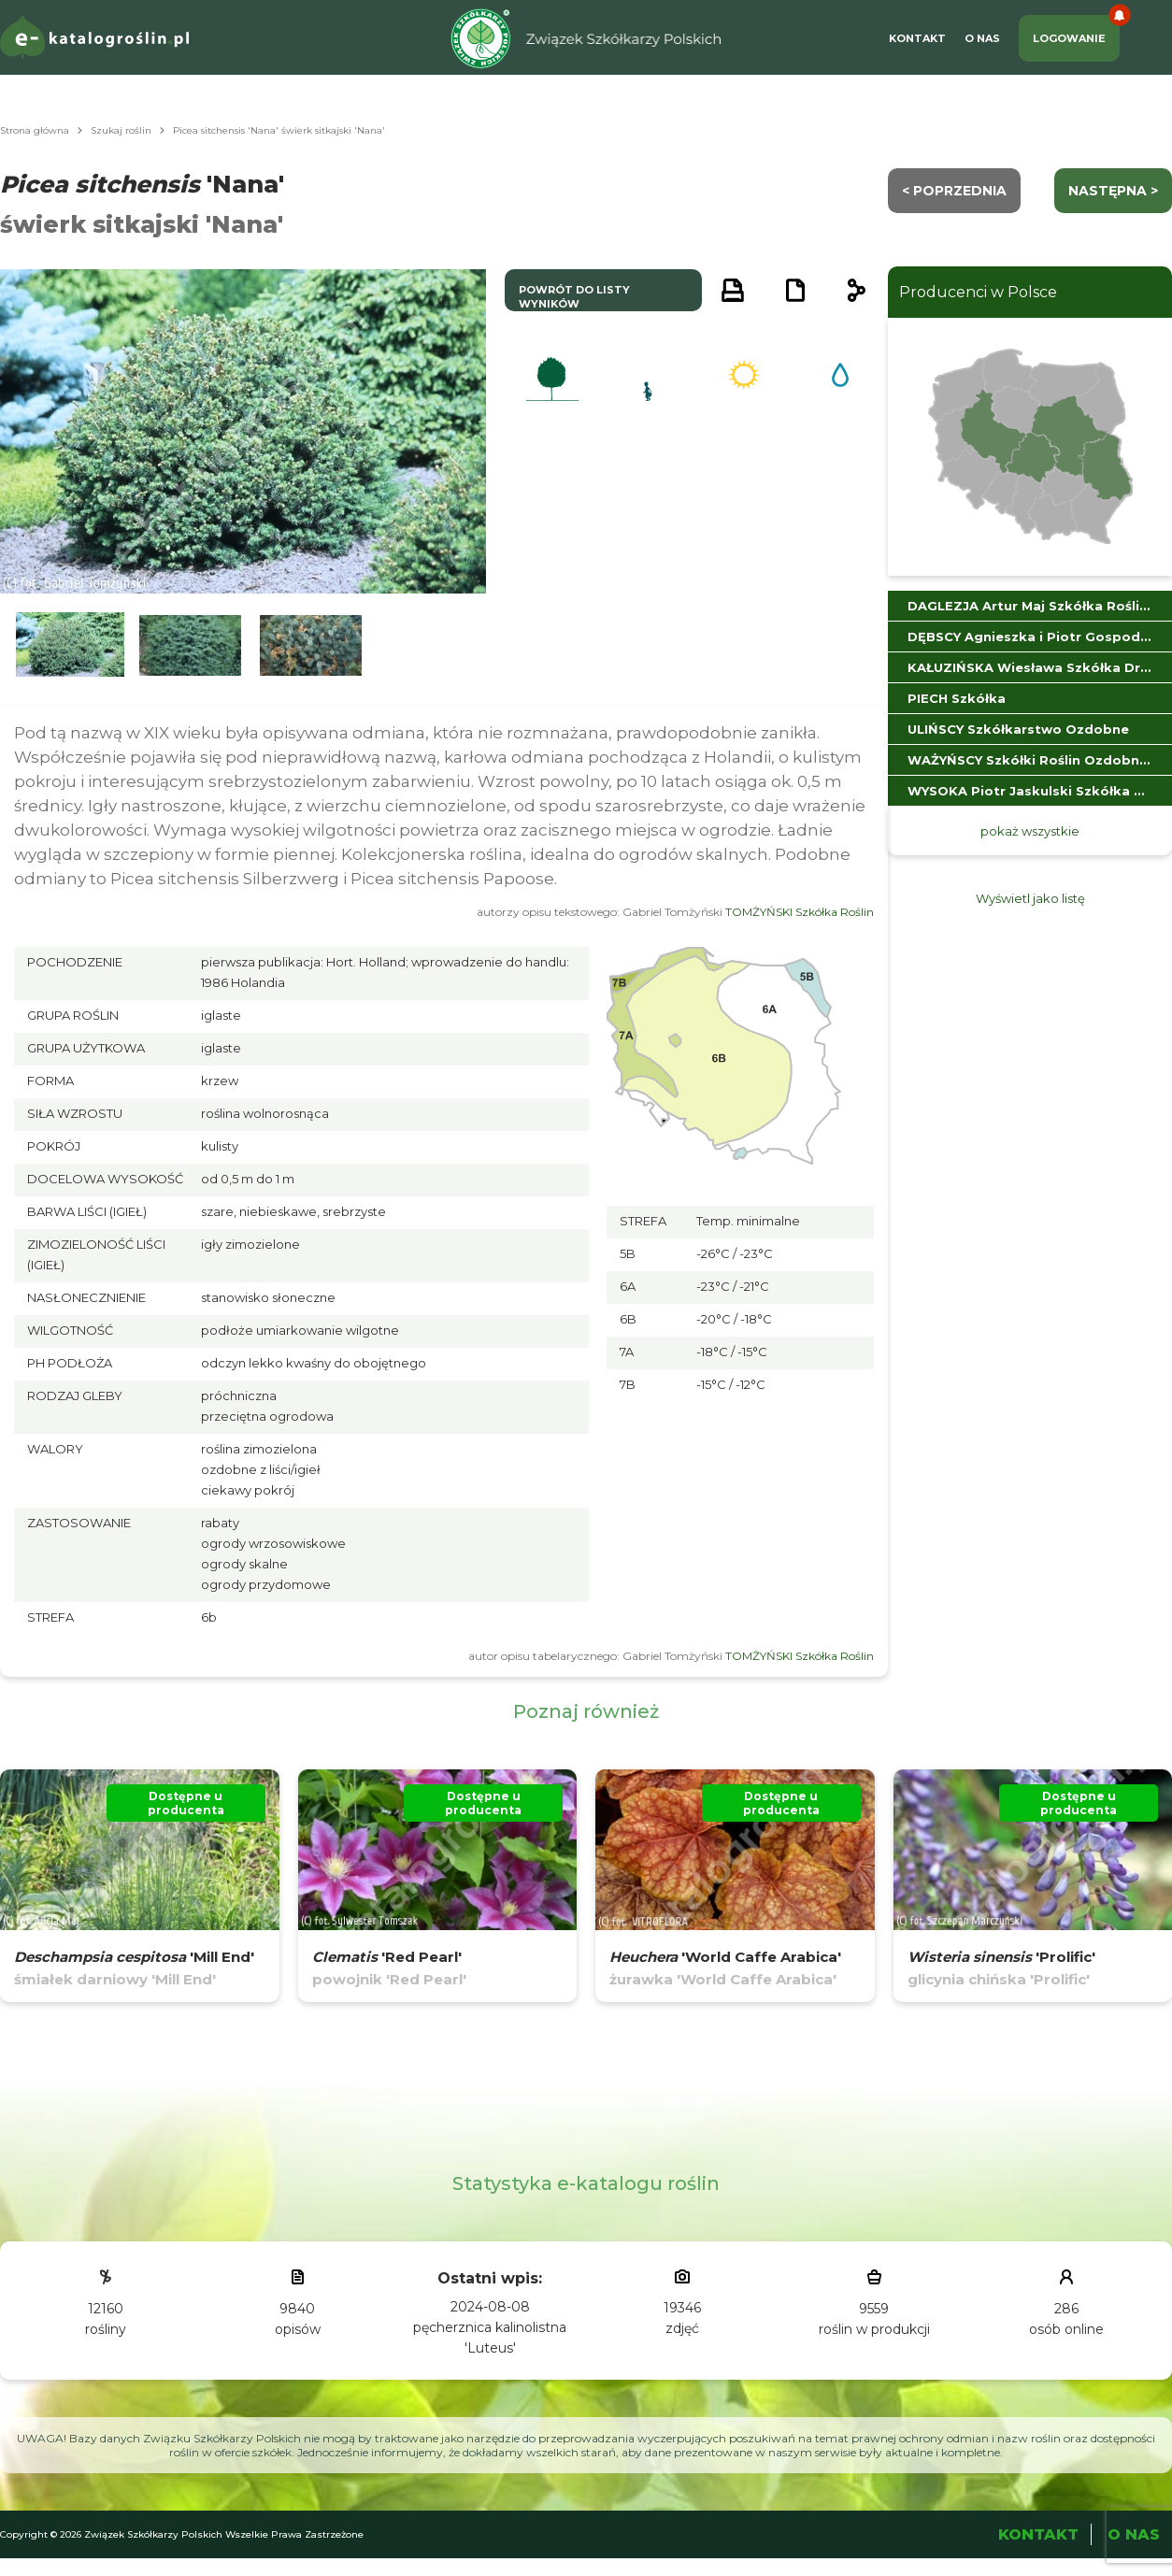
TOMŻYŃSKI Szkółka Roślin (799, 912)
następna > (1113, 190)
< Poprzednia (954, 190)
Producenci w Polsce (978, 292)
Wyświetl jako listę (1030, 898)
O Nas (982, 38)
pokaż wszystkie (1029, 830)
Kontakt (917, 38)
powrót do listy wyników (574, 296)
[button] (70, 645)
